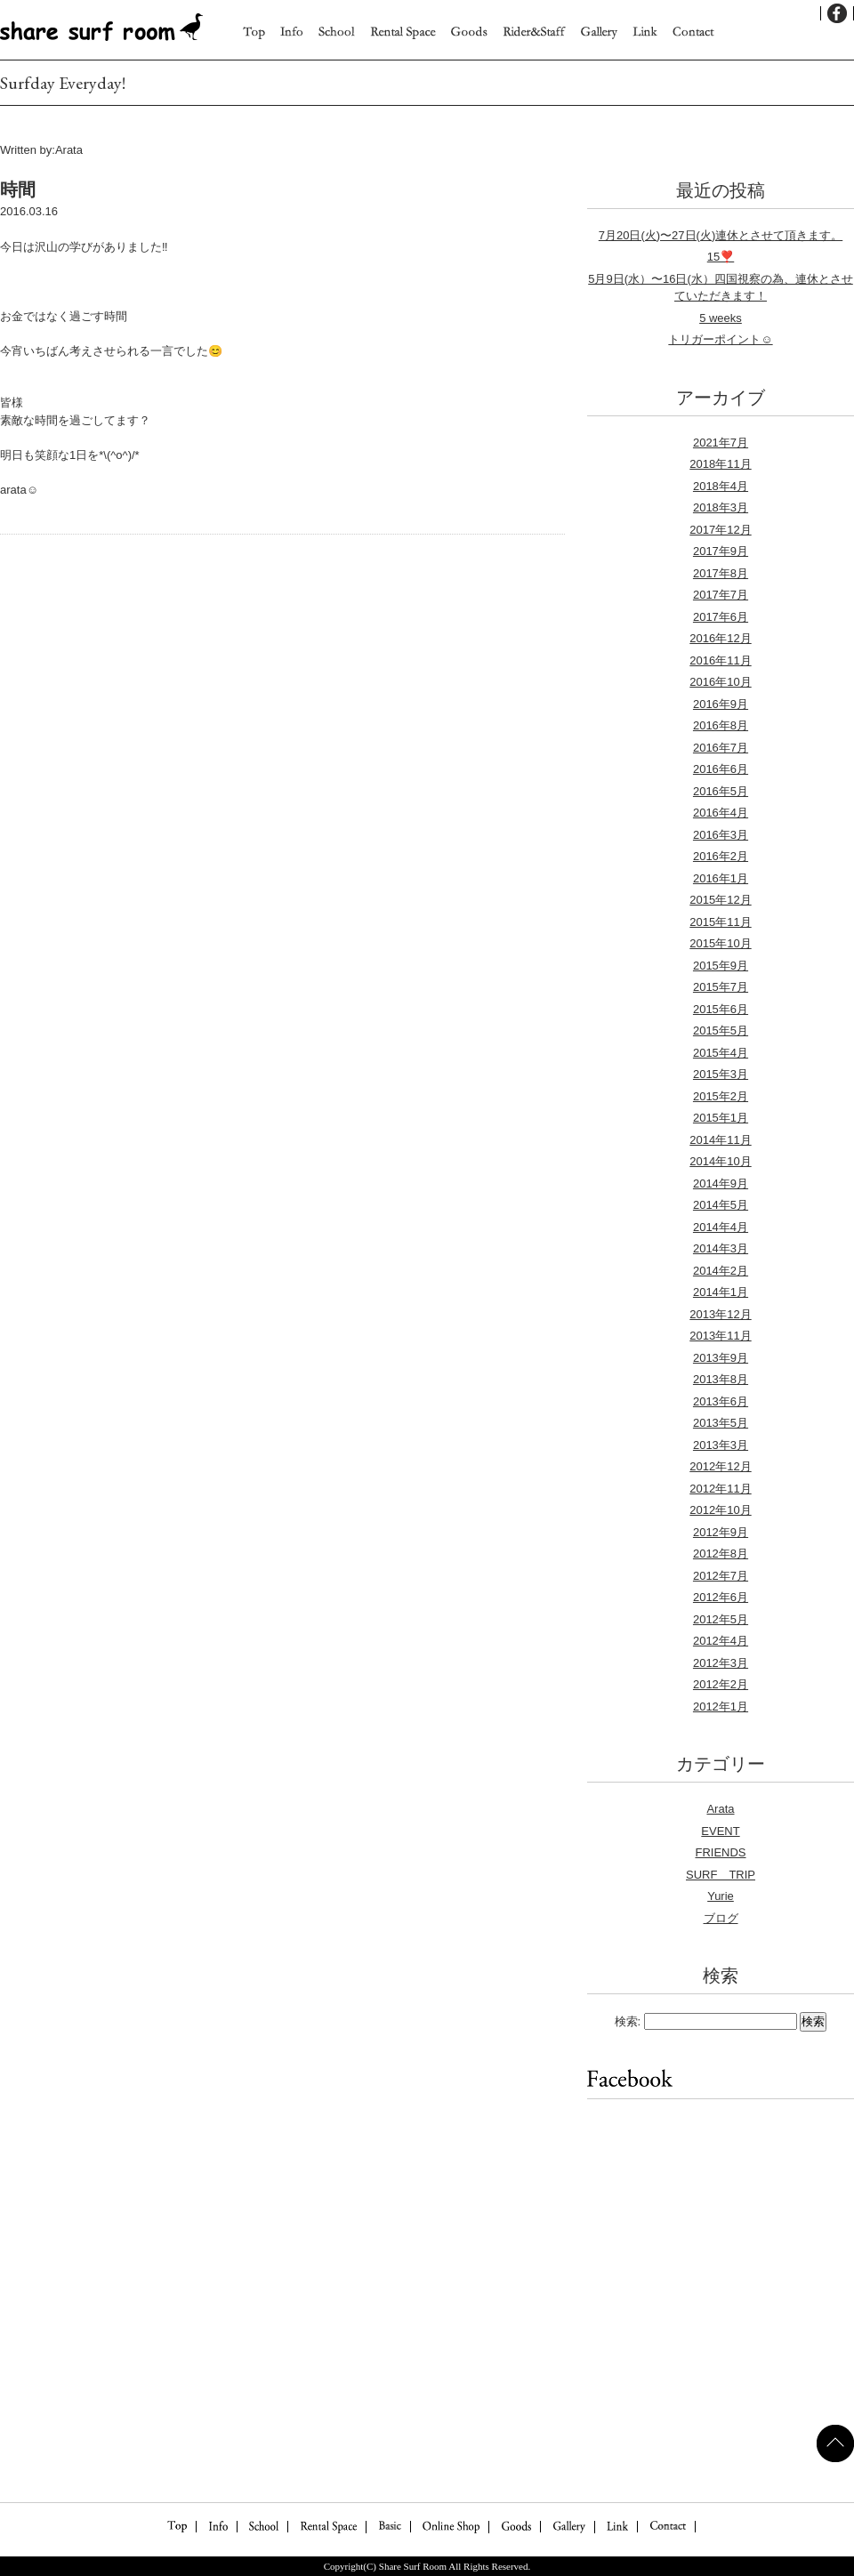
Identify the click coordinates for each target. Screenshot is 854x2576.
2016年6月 (720, 769)
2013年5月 (720, 1422)
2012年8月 (720, 1553)
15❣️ (720, 256)
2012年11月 (720, 1488)
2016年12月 (720, 638)
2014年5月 (720, 1205)
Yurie (720, 1896)
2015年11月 (720, 922)
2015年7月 (720, 987)
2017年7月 (720, 594)
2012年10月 (720, 1510)
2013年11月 (720, 1335)
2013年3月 (720, 1445)
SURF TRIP (720, 1874)
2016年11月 (720, 660)
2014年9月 (720, 1183)
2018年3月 (720, 507)
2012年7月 (720, 1575)
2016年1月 (720, 878)
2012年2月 (720, 1684)
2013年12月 (720, 1314)
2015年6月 (720, 1009)
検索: (628, 2021)
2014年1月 (720, 1292)
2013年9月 (720, 1357)
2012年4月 (720, 1640)
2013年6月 (720, 1401)
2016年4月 (720, 812)
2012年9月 (720, 1532)
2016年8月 (720, 725)
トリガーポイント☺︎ (720, 339)
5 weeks (720, 318)
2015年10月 (720, 943)
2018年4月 (720, 486)
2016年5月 (720, 791)
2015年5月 (720, 1030)
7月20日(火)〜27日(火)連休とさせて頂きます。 (720, 235)
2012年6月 (720, 1597)
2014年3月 (720, 1248)
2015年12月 (720, 899)
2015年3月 (720, 1074)
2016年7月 (720, 747)
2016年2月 (720, 856)
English (795, 13)
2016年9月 (720, 704)
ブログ (721, 1918)
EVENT (720, 1831)
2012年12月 (720, 1466)
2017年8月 (720, 573)
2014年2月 (720, 1270)
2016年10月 (720, 681)
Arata (720, 1808)
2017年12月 (720, 529)
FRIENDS (720, 1852)
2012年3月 (720, 1663)
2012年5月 (720, 1619)
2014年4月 (720, 1227)
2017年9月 (720, 551)
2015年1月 (720, 1117)
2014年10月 (720, 1161)
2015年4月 (720, 1052)
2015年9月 (720, 965)
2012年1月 (720, 1706)
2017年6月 (720, 617)
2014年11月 (720, 1140)
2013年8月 (720, 1379)
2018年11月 (720, 464)
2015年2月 (720, 1096)
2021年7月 (720, 442)
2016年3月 (720, 834)
